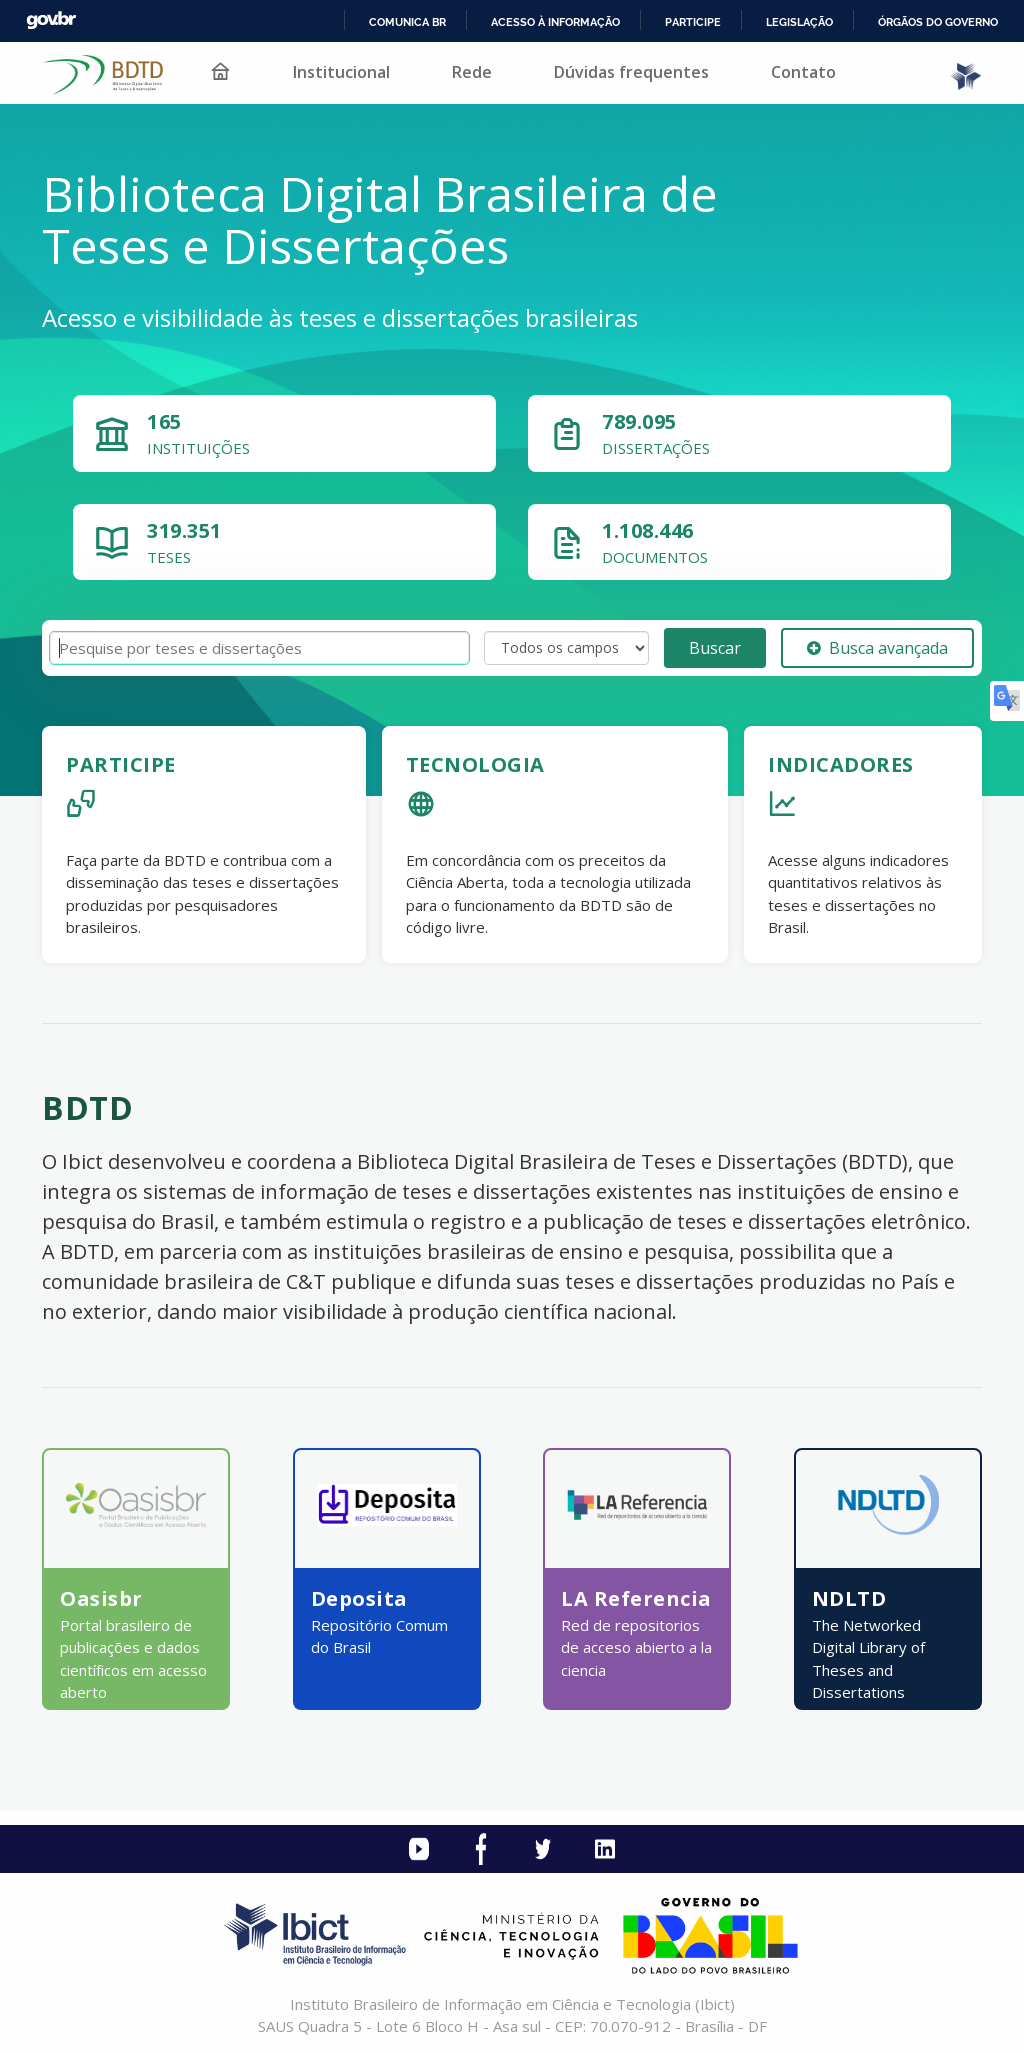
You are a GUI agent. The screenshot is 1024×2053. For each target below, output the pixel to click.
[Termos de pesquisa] (259, 648)
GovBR (51, 20)
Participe (693, 22)
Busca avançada (877, 648)
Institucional (341, 72)
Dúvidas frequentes (631, 72)
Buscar (715, 648)
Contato (803, 72)
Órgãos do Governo (938, 22)
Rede (472, 72)
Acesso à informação (555, 22)
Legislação (799, 22)
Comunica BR (407, 22)
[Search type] (566, 648)
